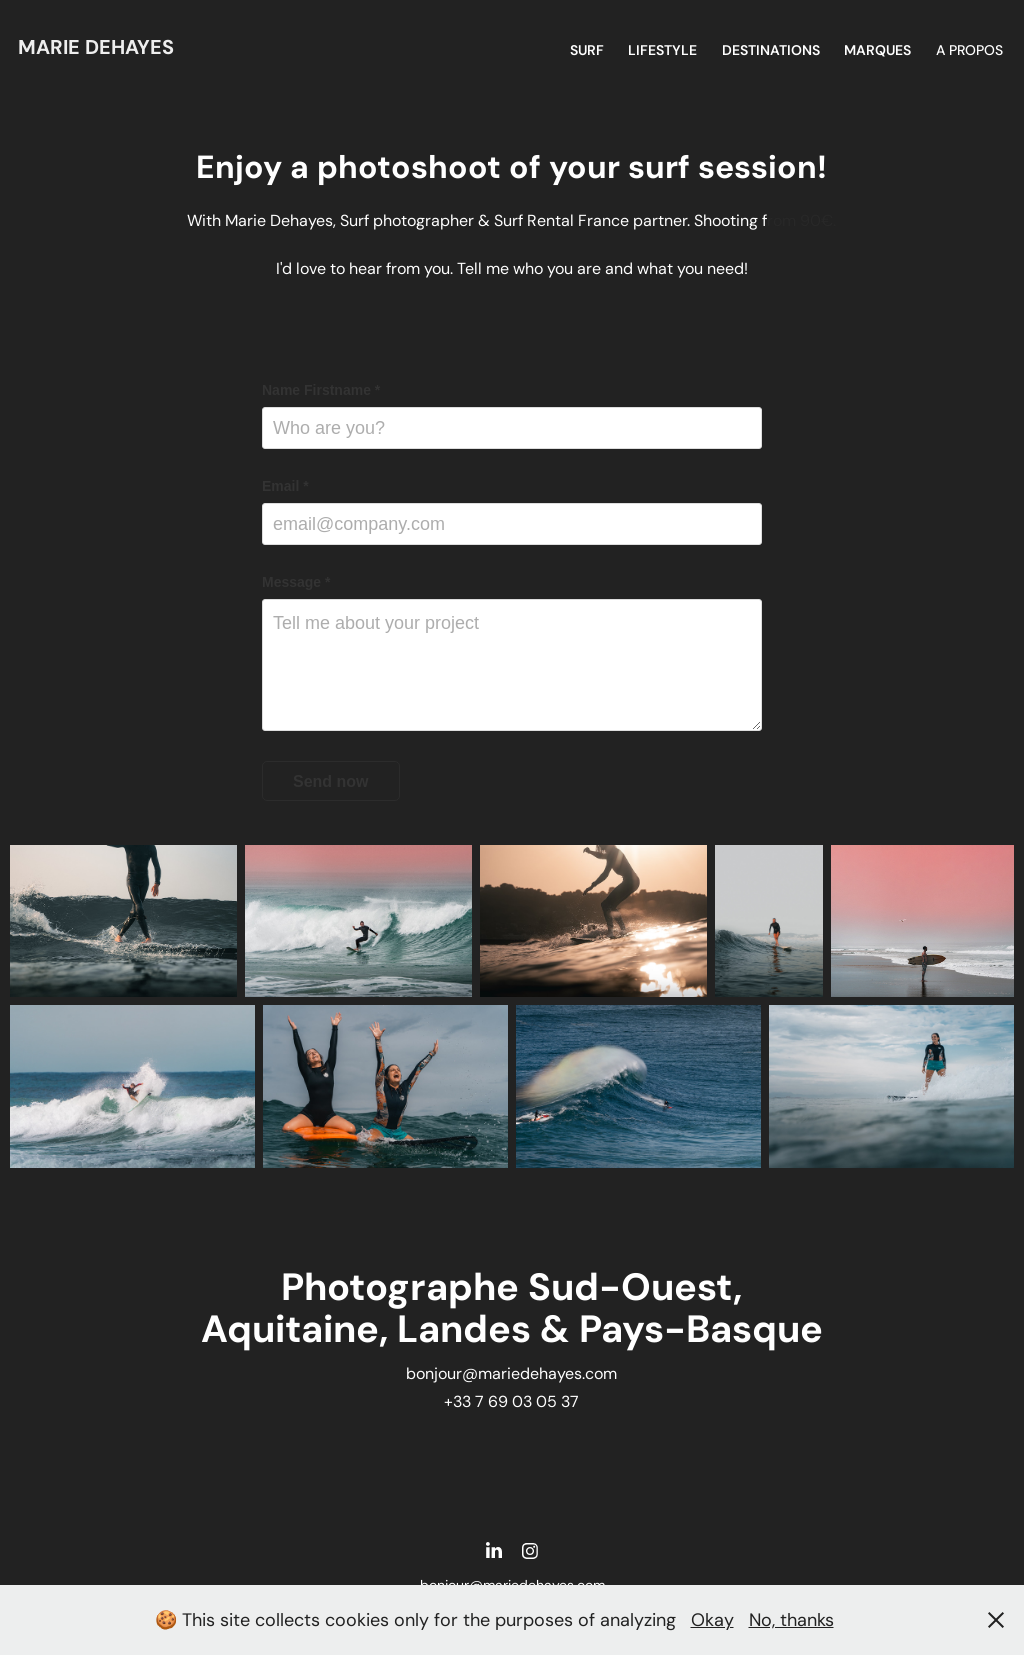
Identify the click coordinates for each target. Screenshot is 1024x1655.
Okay (712, 1620)
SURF (587, 50)
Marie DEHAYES (96, 47)
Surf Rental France (561, 220)
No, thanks (791, 1620)
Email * (285, 486)
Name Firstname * (321, 390)
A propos (969, 50)
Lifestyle (662, 50)
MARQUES (877, 50)
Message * (296, 582)
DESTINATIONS (771, 50)
